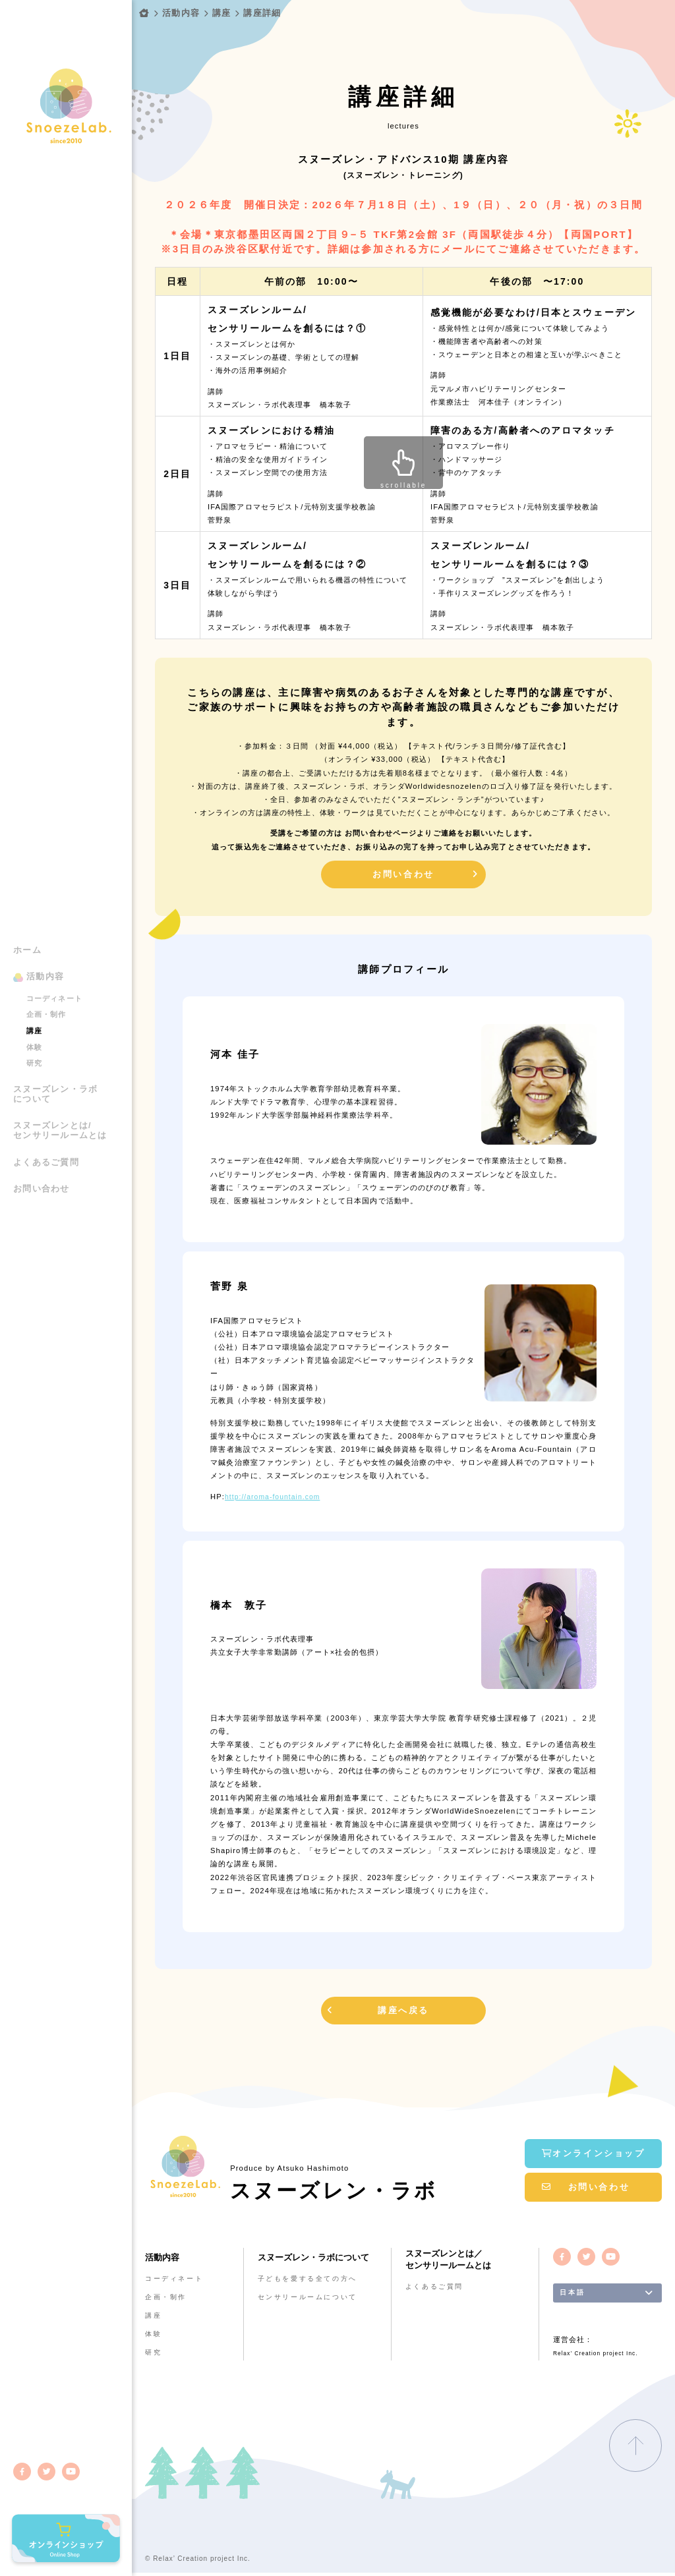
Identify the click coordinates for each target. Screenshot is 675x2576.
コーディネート (54, 965)
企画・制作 (46, 981)
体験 (34, 1013)
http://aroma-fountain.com (276, 1498)
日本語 (573, 2294)
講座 (34, 998)
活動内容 (45, 943)
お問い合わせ (41, 1155)
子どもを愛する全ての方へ (312, 2279)
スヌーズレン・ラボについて (55, 1061)
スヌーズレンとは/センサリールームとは (60, 1097)
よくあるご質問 (46, 1129)
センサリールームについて (312, 2297)
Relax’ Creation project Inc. (599, 2358)
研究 (34, 1030)
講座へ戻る (403, 2012)
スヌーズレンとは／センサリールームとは (451, 2260)
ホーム (27, 917)
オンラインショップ (594, 2150)
